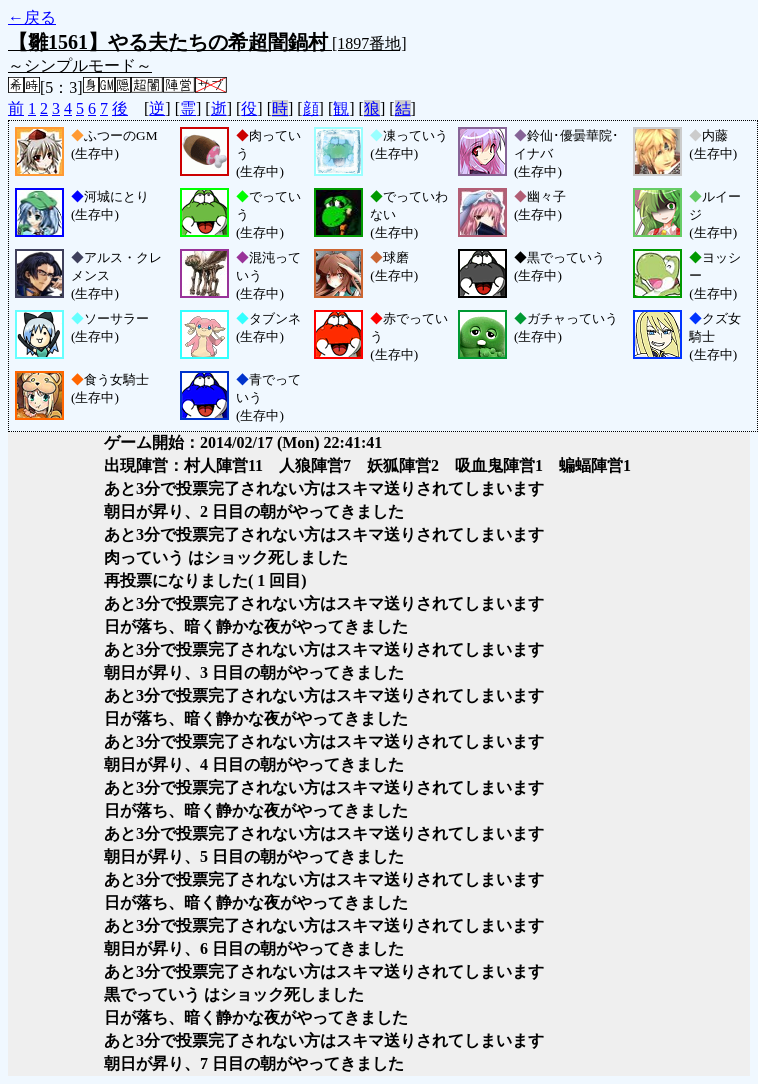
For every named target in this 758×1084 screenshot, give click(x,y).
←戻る (32, 17)
